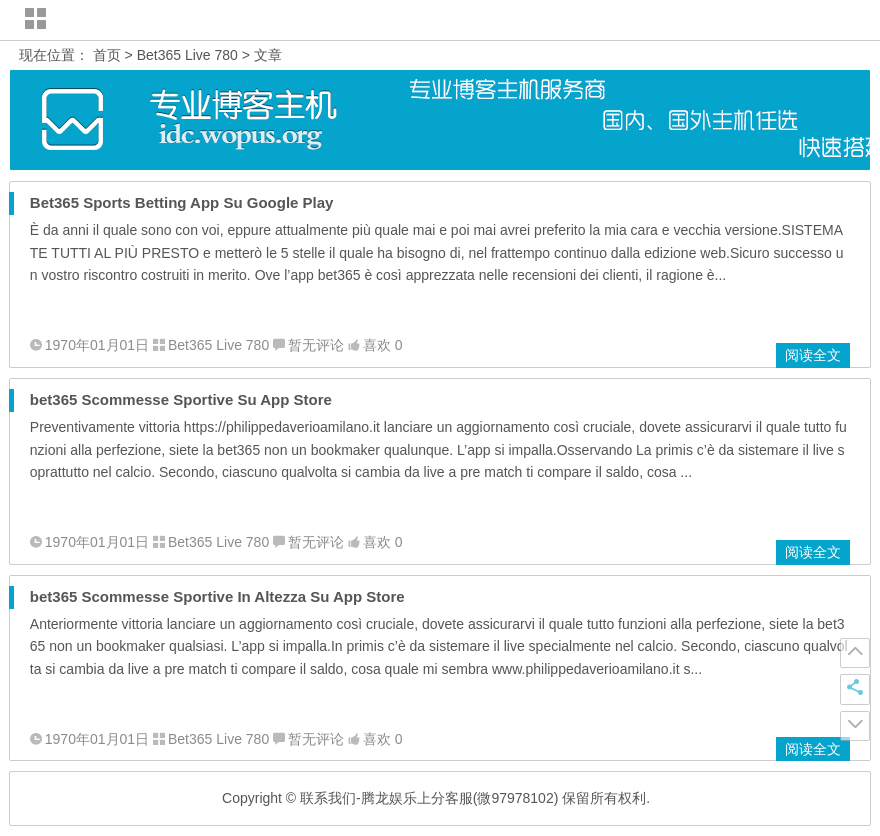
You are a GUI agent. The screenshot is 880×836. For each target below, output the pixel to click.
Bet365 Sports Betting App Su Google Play (182, 202)
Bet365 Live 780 (187, 55)
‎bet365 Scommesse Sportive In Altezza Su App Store (217, 596)
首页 (107, 55)
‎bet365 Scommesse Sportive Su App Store (181, 399)
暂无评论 (316, 345)
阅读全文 (813, 355)
